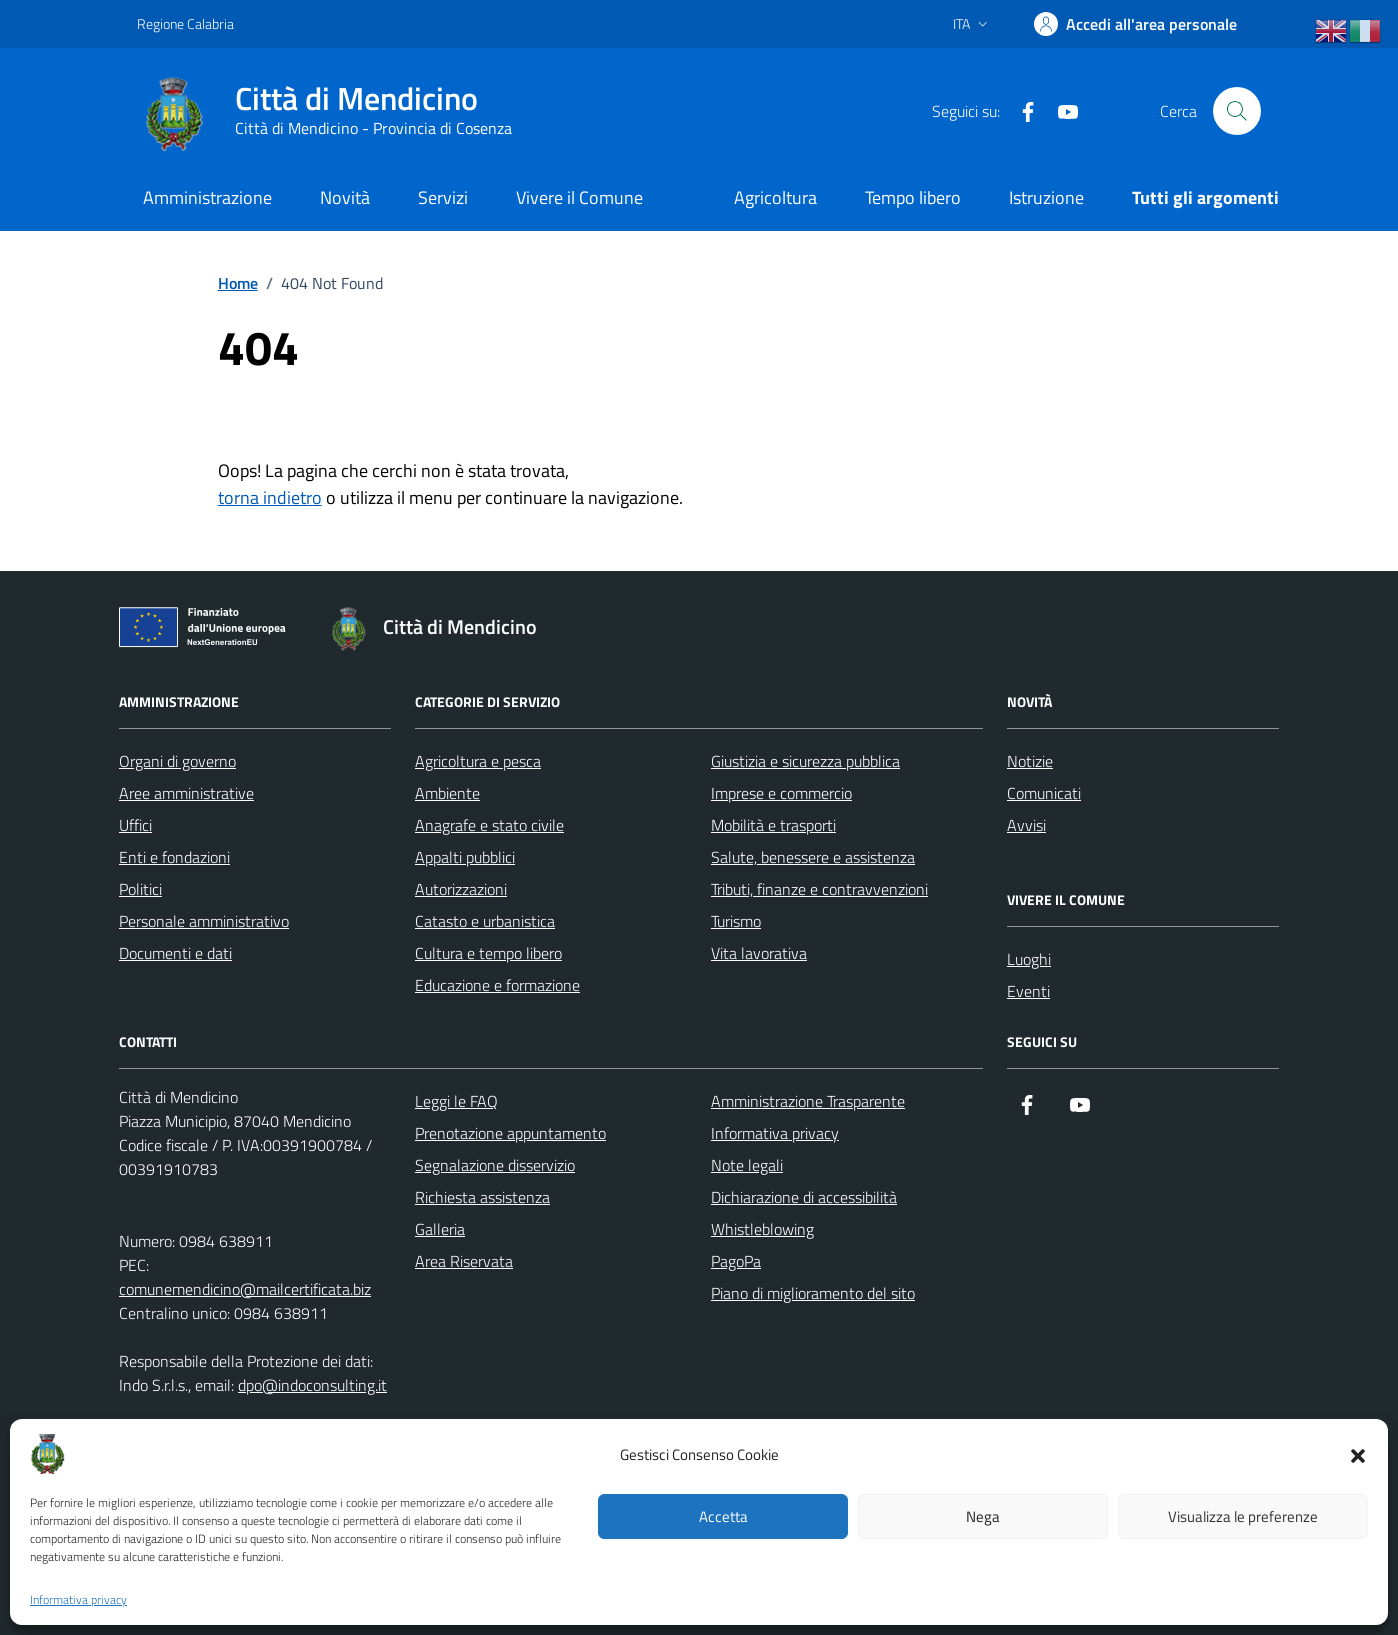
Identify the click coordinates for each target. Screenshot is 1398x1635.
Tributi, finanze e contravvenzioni (819, 889)
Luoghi (1029, 959)
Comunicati (1044, 793)
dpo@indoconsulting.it (312, 1385)
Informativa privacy (78, 1600)
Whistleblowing (762, 1229)
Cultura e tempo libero (488, 953)
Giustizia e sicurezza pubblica (805, 761)
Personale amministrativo (204, 921)
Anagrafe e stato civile (489, 825)
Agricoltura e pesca (478, 761)
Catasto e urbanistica (485, 921)
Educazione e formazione (497, 985)
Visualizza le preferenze (1243, 1516)
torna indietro (270, 497)
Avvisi (1026, 825)
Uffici (135, 825)
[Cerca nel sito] (1237, 111)
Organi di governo (177, 761)
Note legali (747, 1165)
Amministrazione (207, 197)
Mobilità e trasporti (773, 825)
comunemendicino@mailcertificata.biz (245, 1289)
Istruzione (1046, 197)
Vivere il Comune (579, 197)
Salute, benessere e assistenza (813, 857)
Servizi (443, 197)
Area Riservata (464, 1261)
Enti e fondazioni (174, 857)
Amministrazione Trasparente (808, 1101)
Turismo (736, 921)
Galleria (440, 1229)
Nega (983, 1516)
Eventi (1028, 991)
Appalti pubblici (465, 857)
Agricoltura (775, 197)
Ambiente (447, 793)
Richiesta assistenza (482, 1197)
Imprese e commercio (781, 793)
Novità (345, 197)
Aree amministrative (186, 793)
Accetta (723, 1516)
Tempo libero (913, 197)
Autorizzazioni (461, 889)
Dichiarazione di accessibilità (804, 1197)
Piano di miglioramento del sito (813, 1293)
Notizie (1030, 761)
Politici (140, 889)
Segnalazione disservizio (495, 1165)
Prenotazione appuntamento (510, 1133)
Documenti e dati (175, 953)
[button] (1358, 1454)
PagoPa (736, 1261)
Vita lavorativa (759, 953)
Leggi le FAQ (456, 1101)
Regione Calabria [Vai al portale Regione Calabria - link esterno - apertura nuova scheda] (185, 23)
